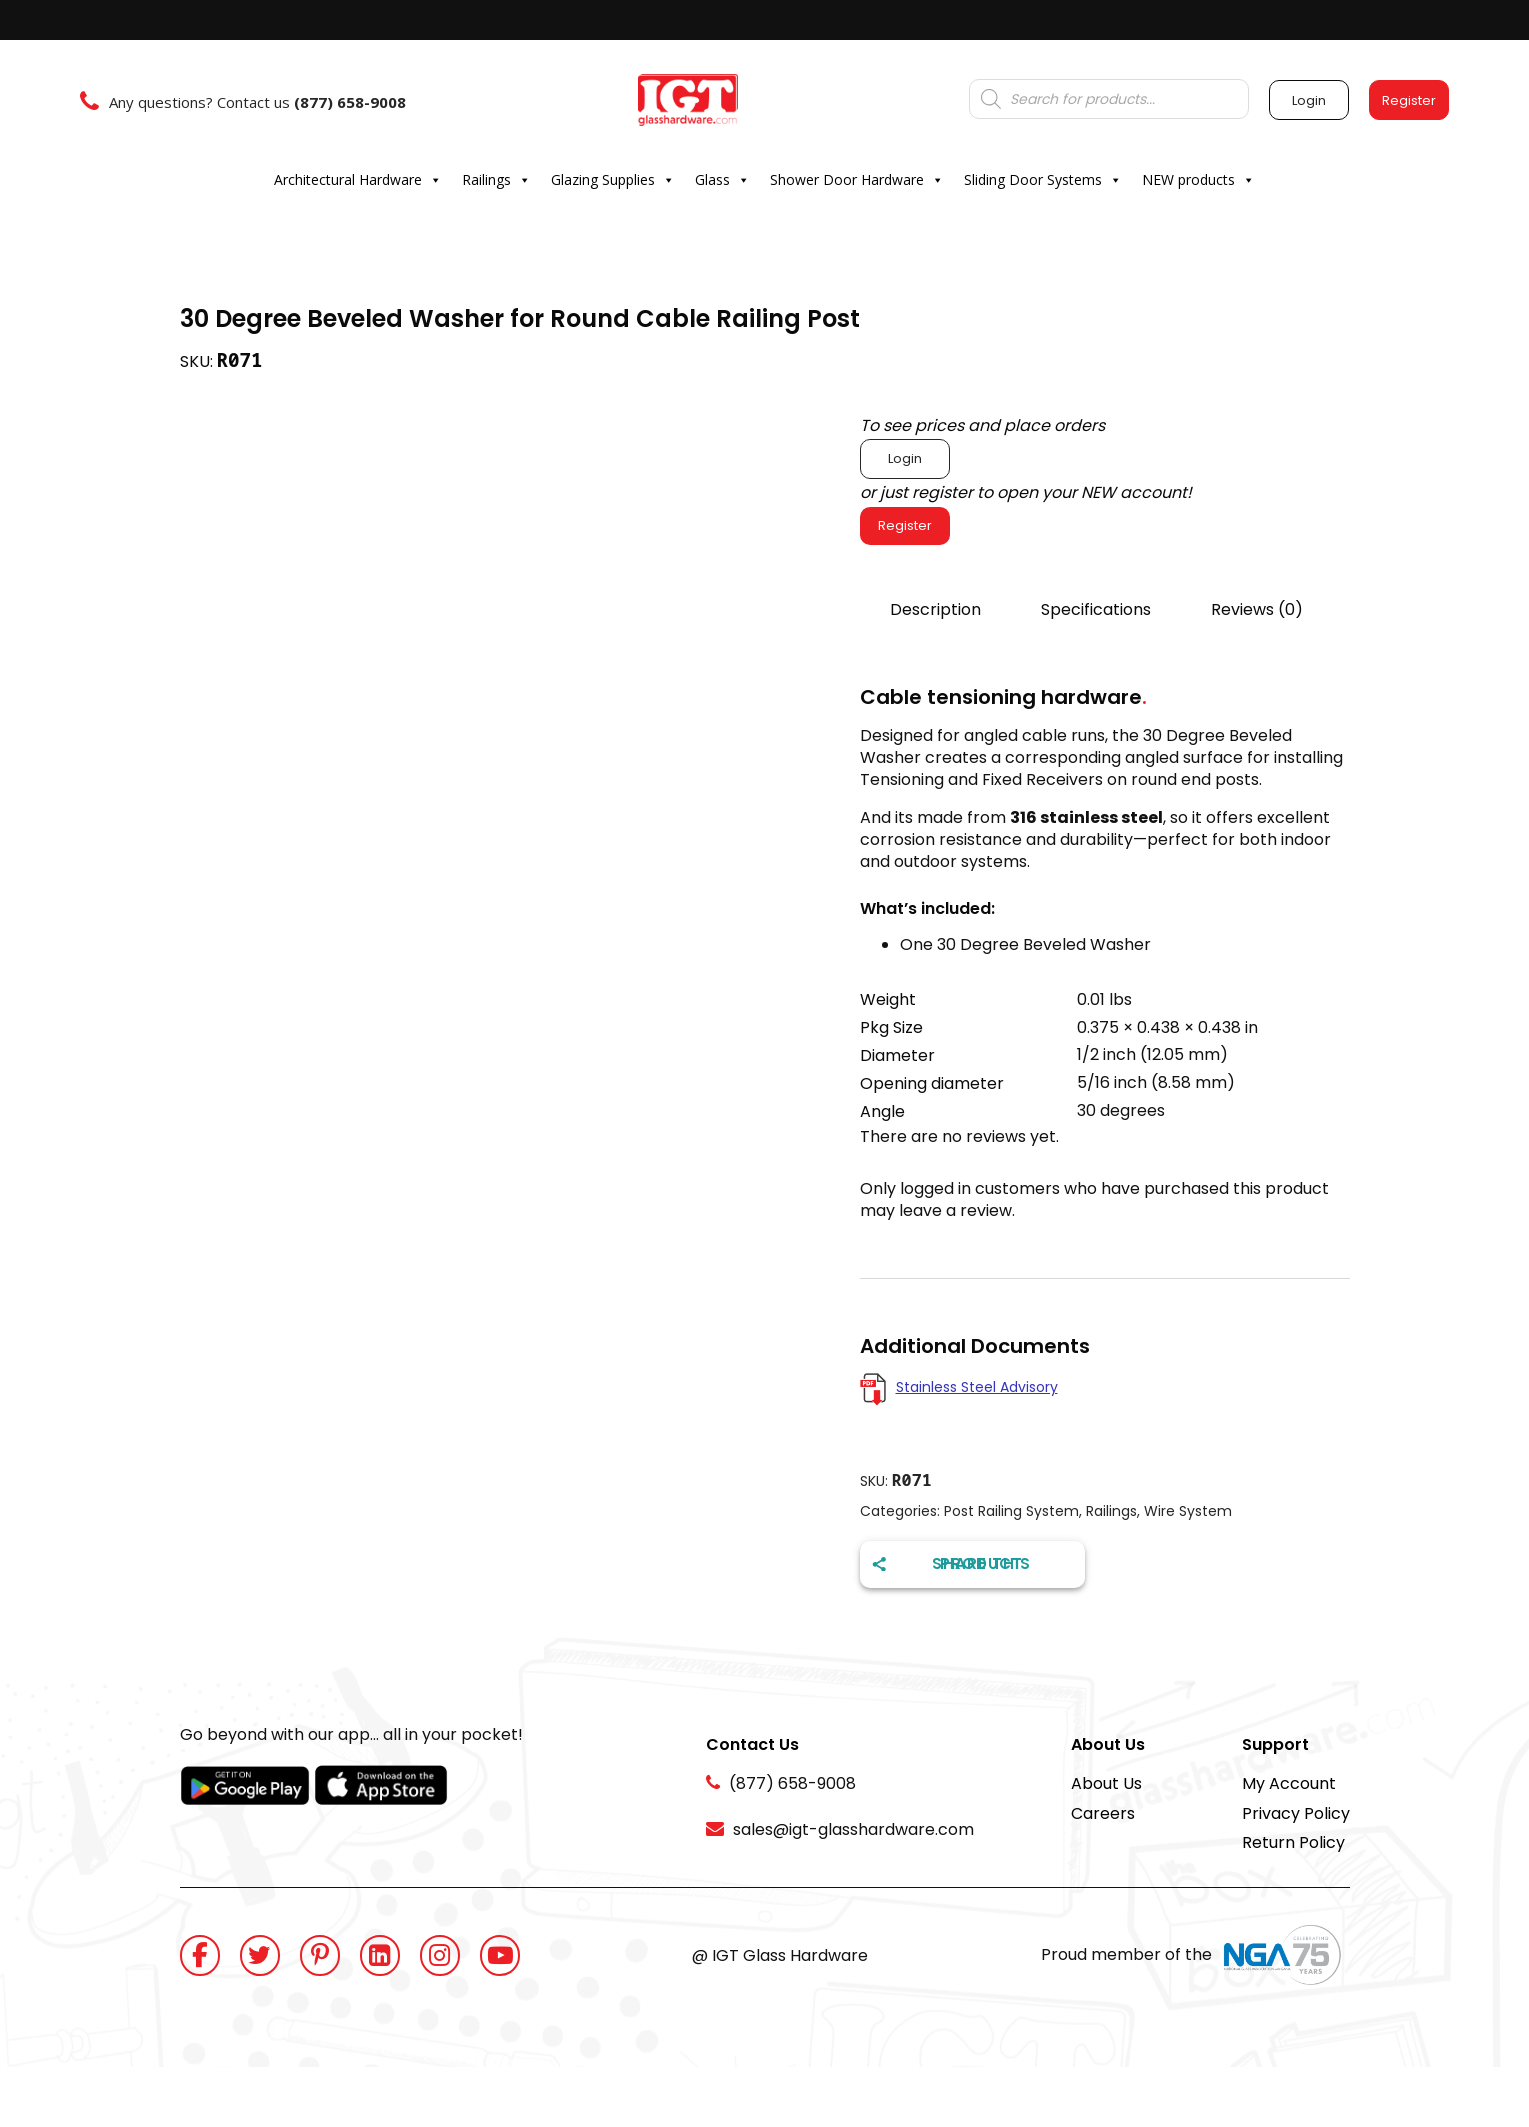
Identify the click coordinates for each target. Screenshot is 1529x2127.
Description (935, 609)
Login (905, 458)
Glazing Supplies (613, 180)
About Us (1106, 1783)
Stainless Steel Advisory (977, 1387)
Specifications (1096, 609)
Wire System (1188, 1511)
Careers (1103, 1813)
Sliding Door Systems (1043, 180)
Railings (496, 180)
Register (905, 525)
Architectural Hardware (358, 180)
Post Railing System (1011, 1511)
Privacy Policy (1296, 1813)
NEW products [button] (1198, 180)
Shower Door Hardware (857, 180)
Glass (722, 180)
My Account (1289, 1783)
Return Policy (1293, 1842)
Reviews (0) (1257, 609)
